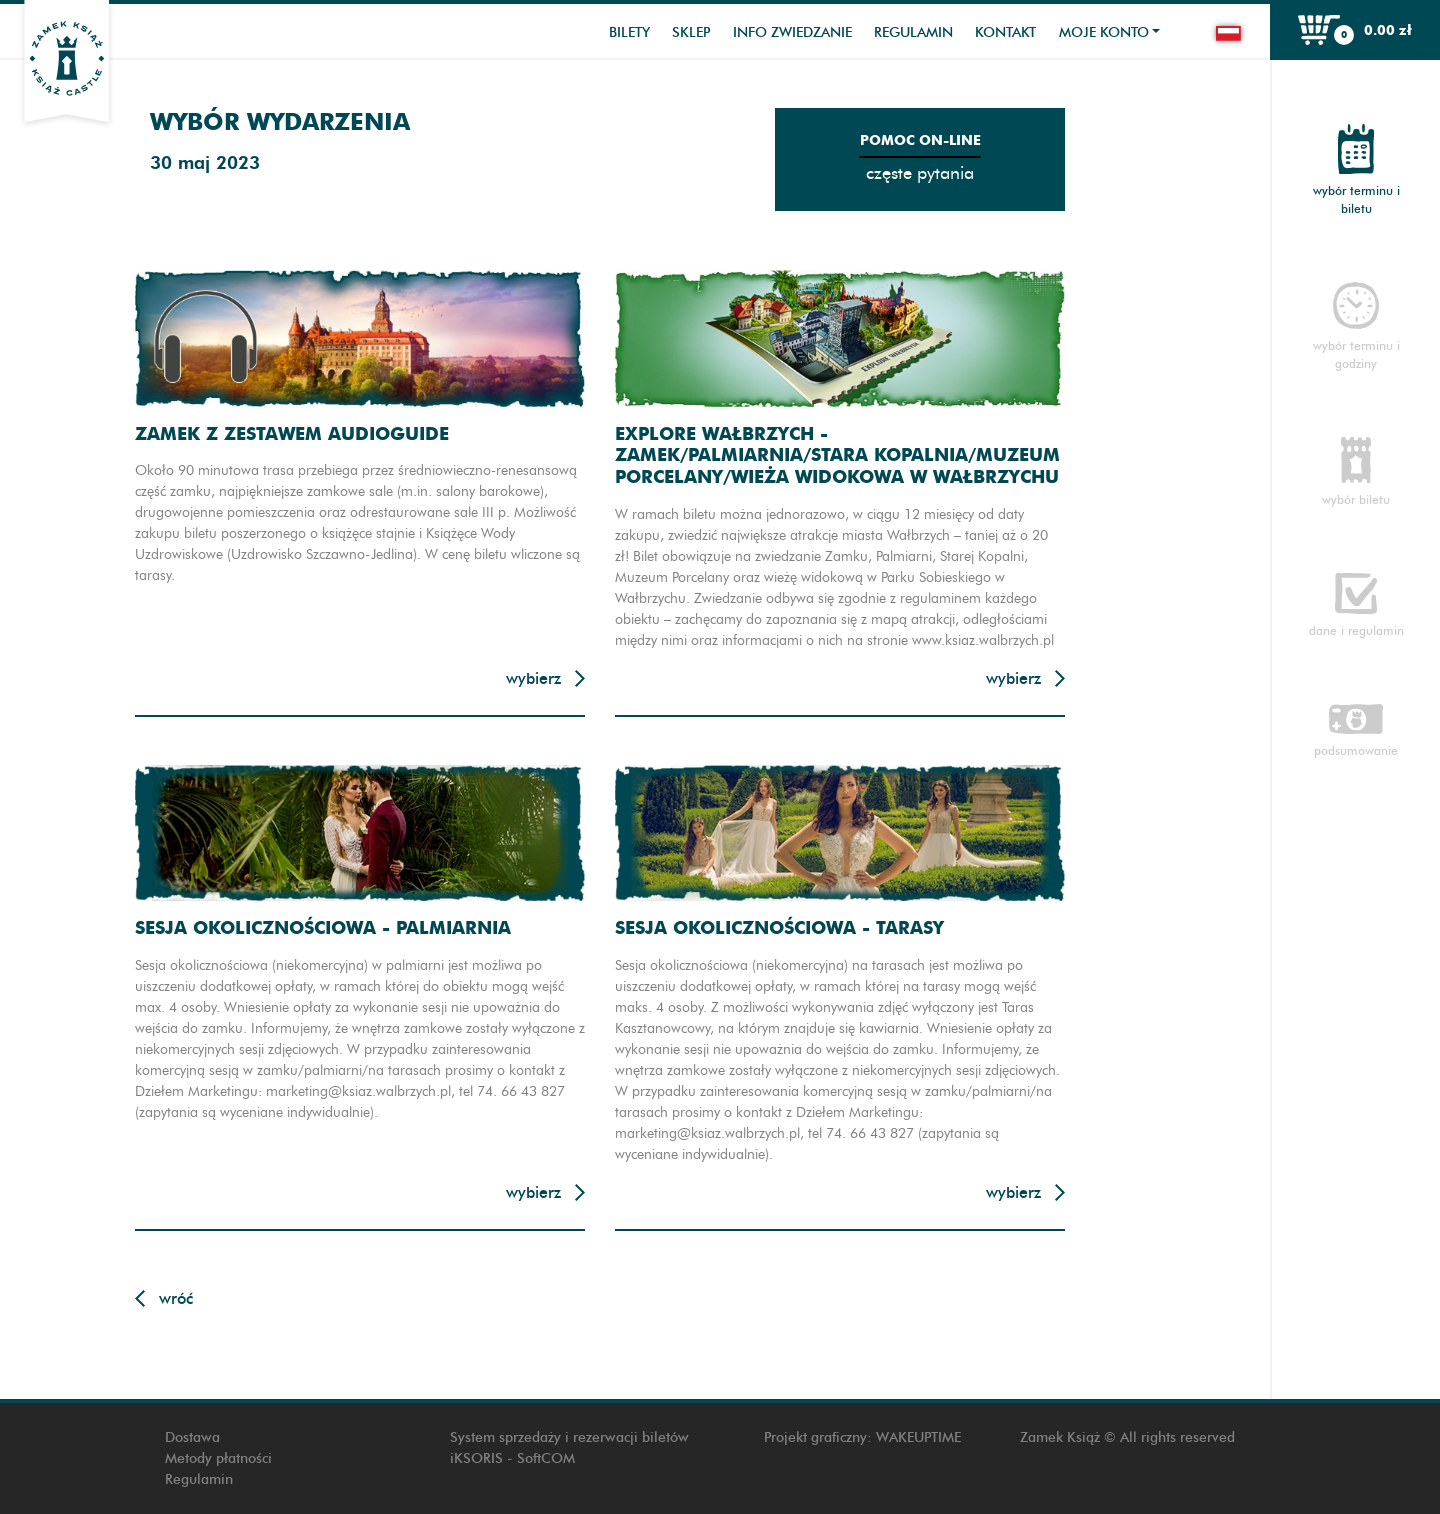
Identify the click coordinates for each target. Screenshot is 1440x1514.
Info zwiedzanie (792, 32)
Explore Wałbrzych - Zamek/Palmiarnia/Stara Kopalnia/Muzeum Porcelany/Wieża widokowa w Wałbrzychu (837, 455)
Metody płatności (218, 1458)
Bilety (629, 32)
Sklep (691, 32)
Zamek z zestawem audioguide (292, 433)
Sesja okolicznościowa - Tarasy (779, 927)
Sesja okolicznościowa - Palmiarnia (323, 927)
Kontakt (1005, 32)
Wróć (176, 1298)
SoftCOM (546, 1458)
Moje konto (1104, 32)
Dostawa (192, 1437)
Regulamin (913, 32)
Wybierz (533, 678)
